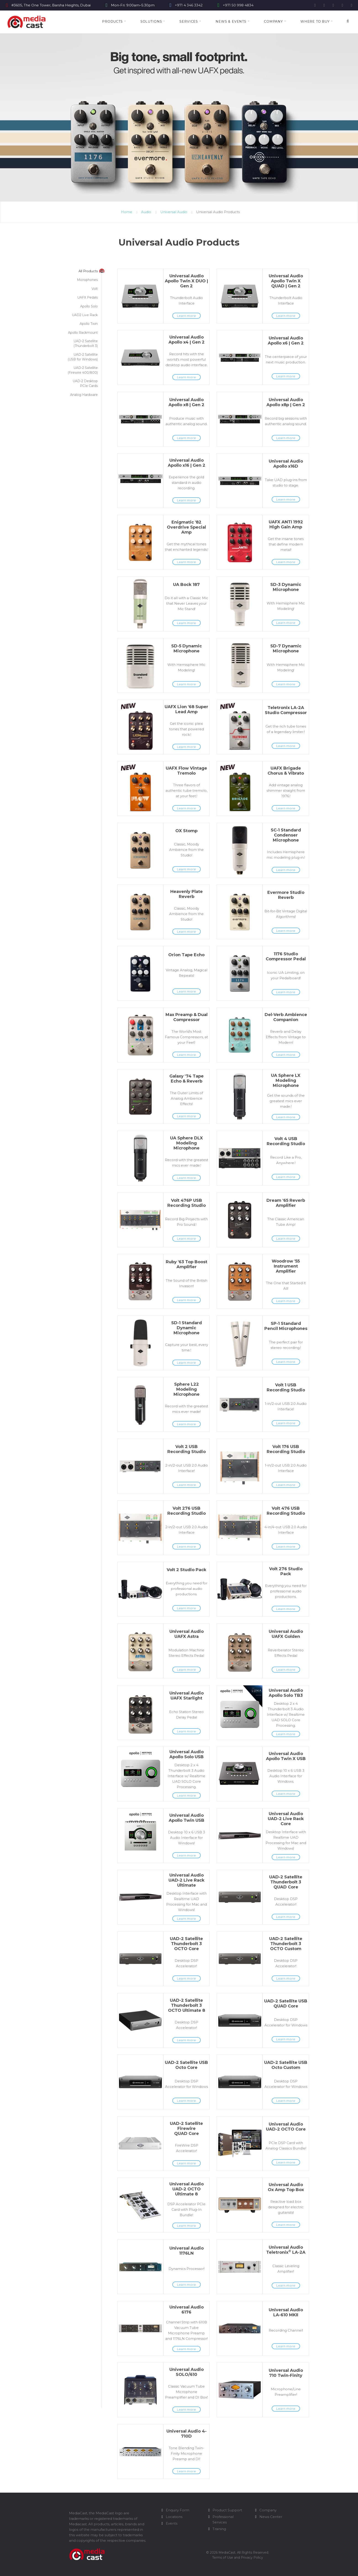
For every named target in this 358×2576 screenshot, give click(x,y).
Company (273, 22)
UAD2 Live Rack (85, 315)
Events (171, 2523)
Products (112, 22)
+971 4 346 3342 (189, 5)
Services (188, 22)
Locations (174, 2517)
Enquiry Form (177, 2510)
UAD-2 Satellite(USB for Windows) (83, 356)
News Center (270, 2517)
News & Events (231, 22)
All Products (88, 271)
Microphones (87, 280)
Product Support (227, 2510)
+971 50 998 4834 (238, 5)
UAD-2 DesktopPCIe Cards (85, 383)
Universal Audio (173, 212)
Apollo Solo (89, 306)
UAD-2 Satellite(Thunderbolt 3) (86, 343)
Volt (95, 289)
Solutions (151, 22)
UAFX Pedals (87, 297)
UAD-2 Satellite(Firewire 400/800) (83, 370)
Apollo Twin (89, 324)
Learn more (186, 316)
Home (126, 212)
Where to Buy (315, 22)
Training (219, 2529)
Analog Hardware (84, 395)
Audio (146, 212)
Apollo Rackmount (83, 333)
